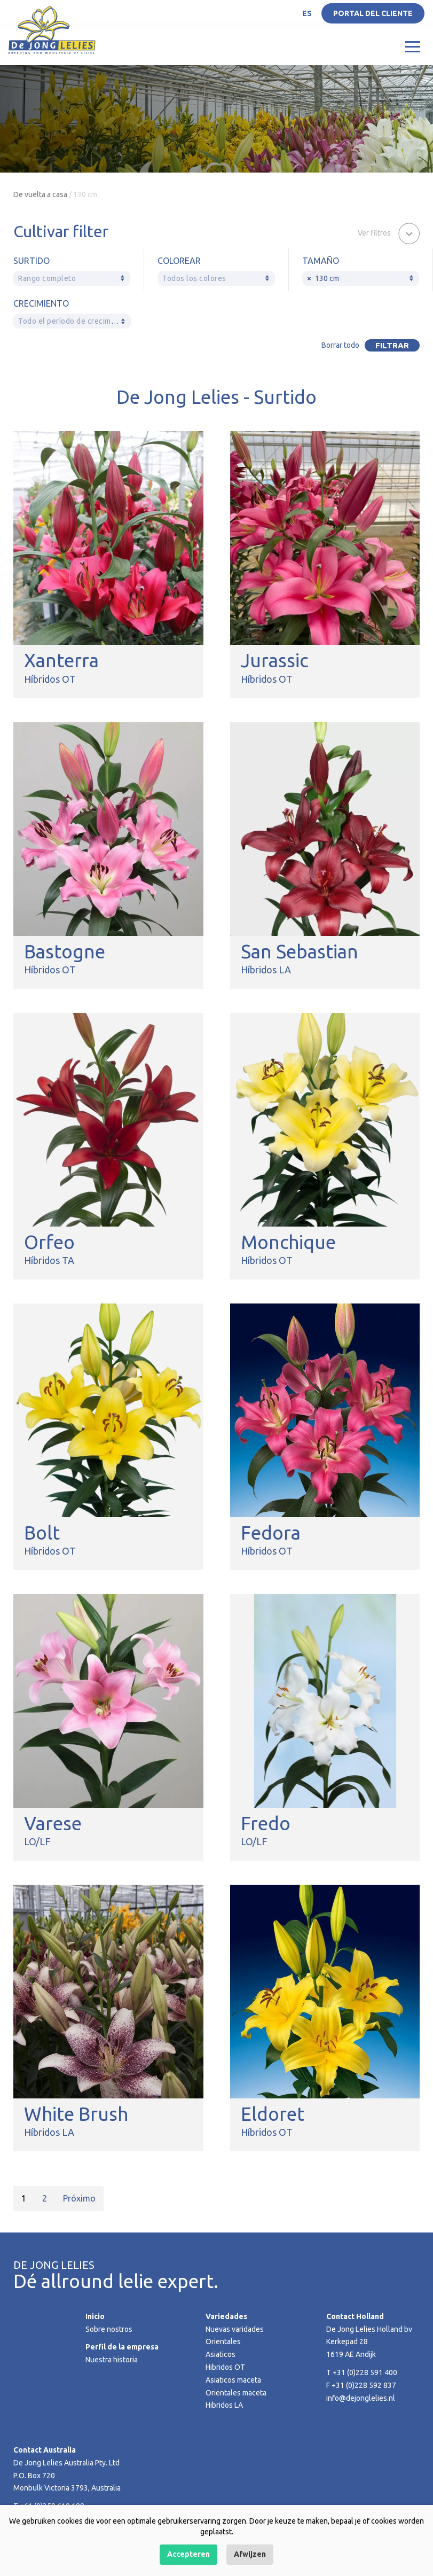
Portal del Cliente (373, 13)
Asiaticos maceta (233, 2380)
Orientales (223, 2341)
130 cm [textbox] (323, 278)
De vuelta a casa (40, 194)
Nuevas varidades (235, 2329)
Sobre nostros (108, 2329)
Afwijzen (250, 2554)
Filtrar (392, 345)
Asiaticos (220, 2354)
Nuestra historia (111, 2359)
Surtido (31, 261)
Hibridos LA (224, 2405)
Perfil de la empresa (122, 2347)
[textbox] (72, 278)
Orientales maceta (236, 2392)
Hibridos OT (225, 2367)
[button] (389, 232)
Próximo (79, 2198)
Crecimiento (41, 303)
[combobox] (71, 278)
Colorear (179, 261)
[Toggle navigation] (412, 46)
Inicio (95, 2316)
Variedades (226, 2316)
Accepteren (188, 2554)
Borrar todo (340, 345)
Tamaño (320, 261)
